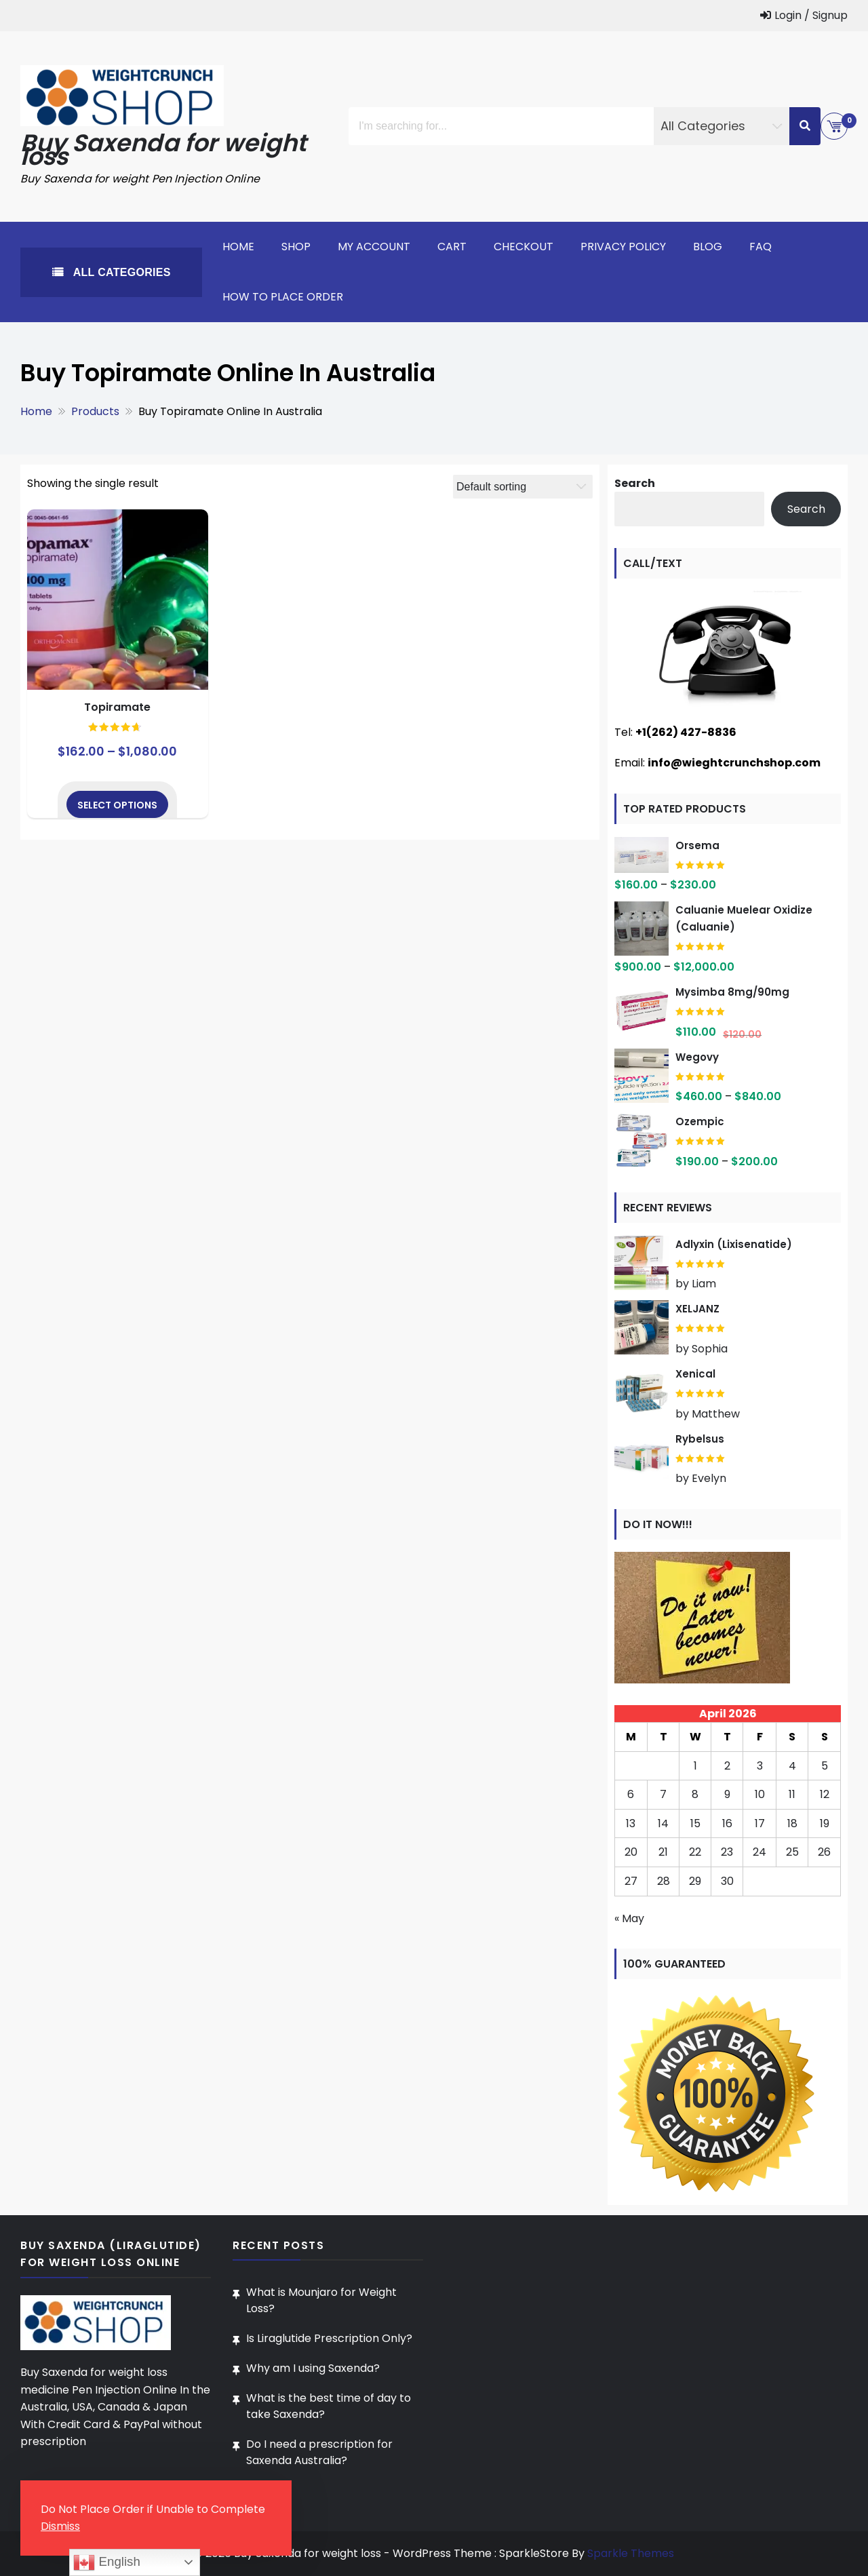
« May (629, 1918)
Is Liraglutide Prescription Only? (329, 2338)
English (106, 2562)
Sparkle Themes (630, 2553)
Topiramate (117, 707)
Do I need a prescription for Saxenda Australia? (319, 2452)
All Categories (120, 272)
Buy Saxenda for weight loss (163, 149)
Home (238, 246)
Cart (452, 246)
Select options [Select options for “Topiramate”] (117, 805)
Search (634, 483)
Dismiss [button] (60, 2526)
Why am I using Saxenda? (313, 2368)
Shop (296, 246)
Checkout (523, 246)
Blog (707, 246)
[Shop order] (523, 487)
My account (374, 246)
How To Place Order (282, 297)
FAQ (760, 246)
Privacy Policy (623, 246)
